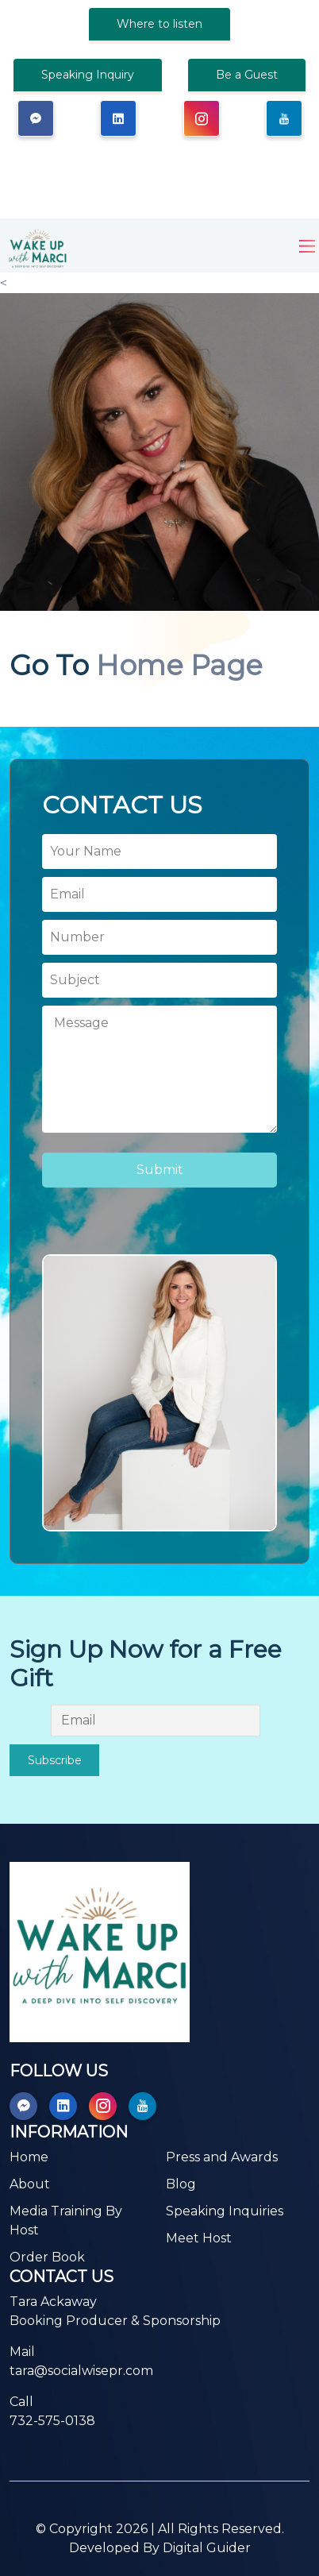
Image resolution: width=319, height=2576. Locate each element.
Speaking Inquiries (224, 2211)
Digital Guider (207, 2547)
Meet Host (199, 2238)
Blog (181, 2184)
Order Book (47, 2257)
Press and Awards (222, 2157)
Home (29, 2157)
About (30, 2184)
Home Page (179, 665)
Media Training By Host (66, 2220)
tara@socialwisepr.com (81, 2370)
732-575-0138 (52, 2420)
